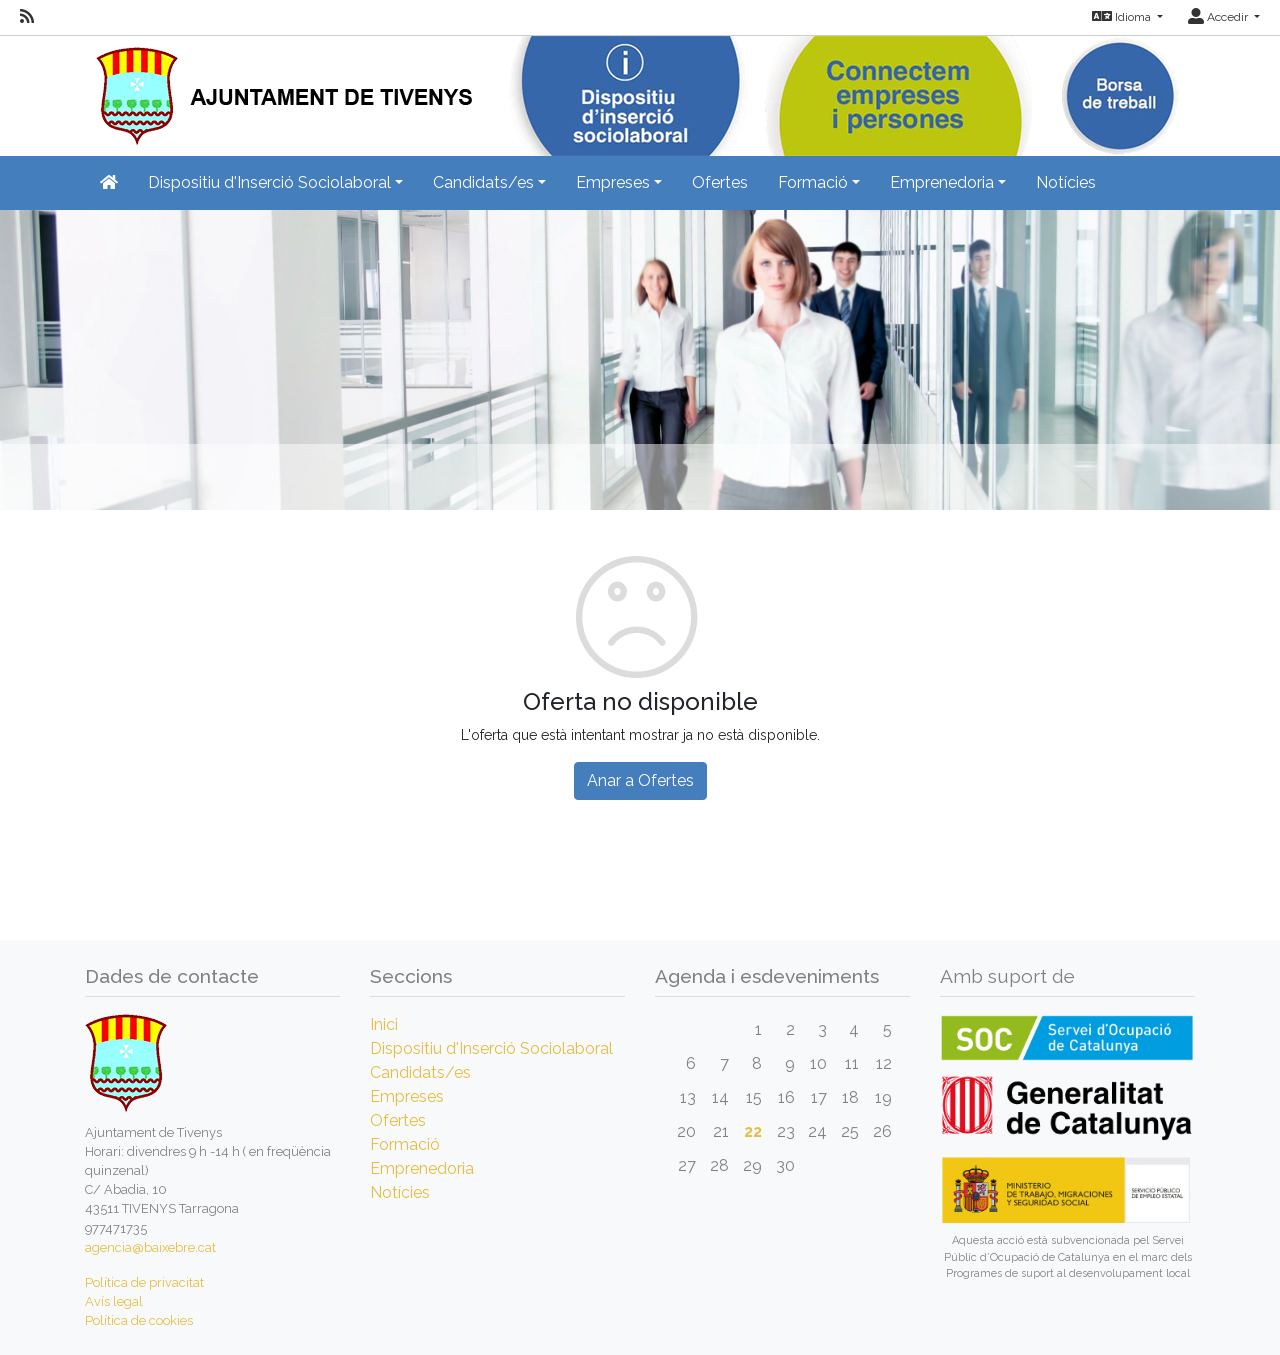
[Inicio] (278, 89)
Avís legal (114, 1301)
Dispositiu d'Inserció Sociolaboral (491, 1048)
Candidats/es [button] (483, 182)
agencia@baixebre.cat (150, 1247)
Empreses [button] (613, 182)
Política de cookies (139, 1320)
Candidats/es (420, 1072)
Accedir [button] (1219, 17)
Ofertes (720, 182)
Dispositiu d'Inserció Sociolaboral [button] (269, 182)
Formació (405, 1144)
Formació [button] (813, 182)
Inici (384, 1024)
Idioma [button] (1123, 17)
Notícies (1066, 182)
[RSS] (27, 17)
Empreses (407, 1096)
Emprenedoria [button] (942, 182)
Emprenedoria (422, 1168)
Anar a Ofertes (640, 780)
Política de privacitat (144, 1282)
